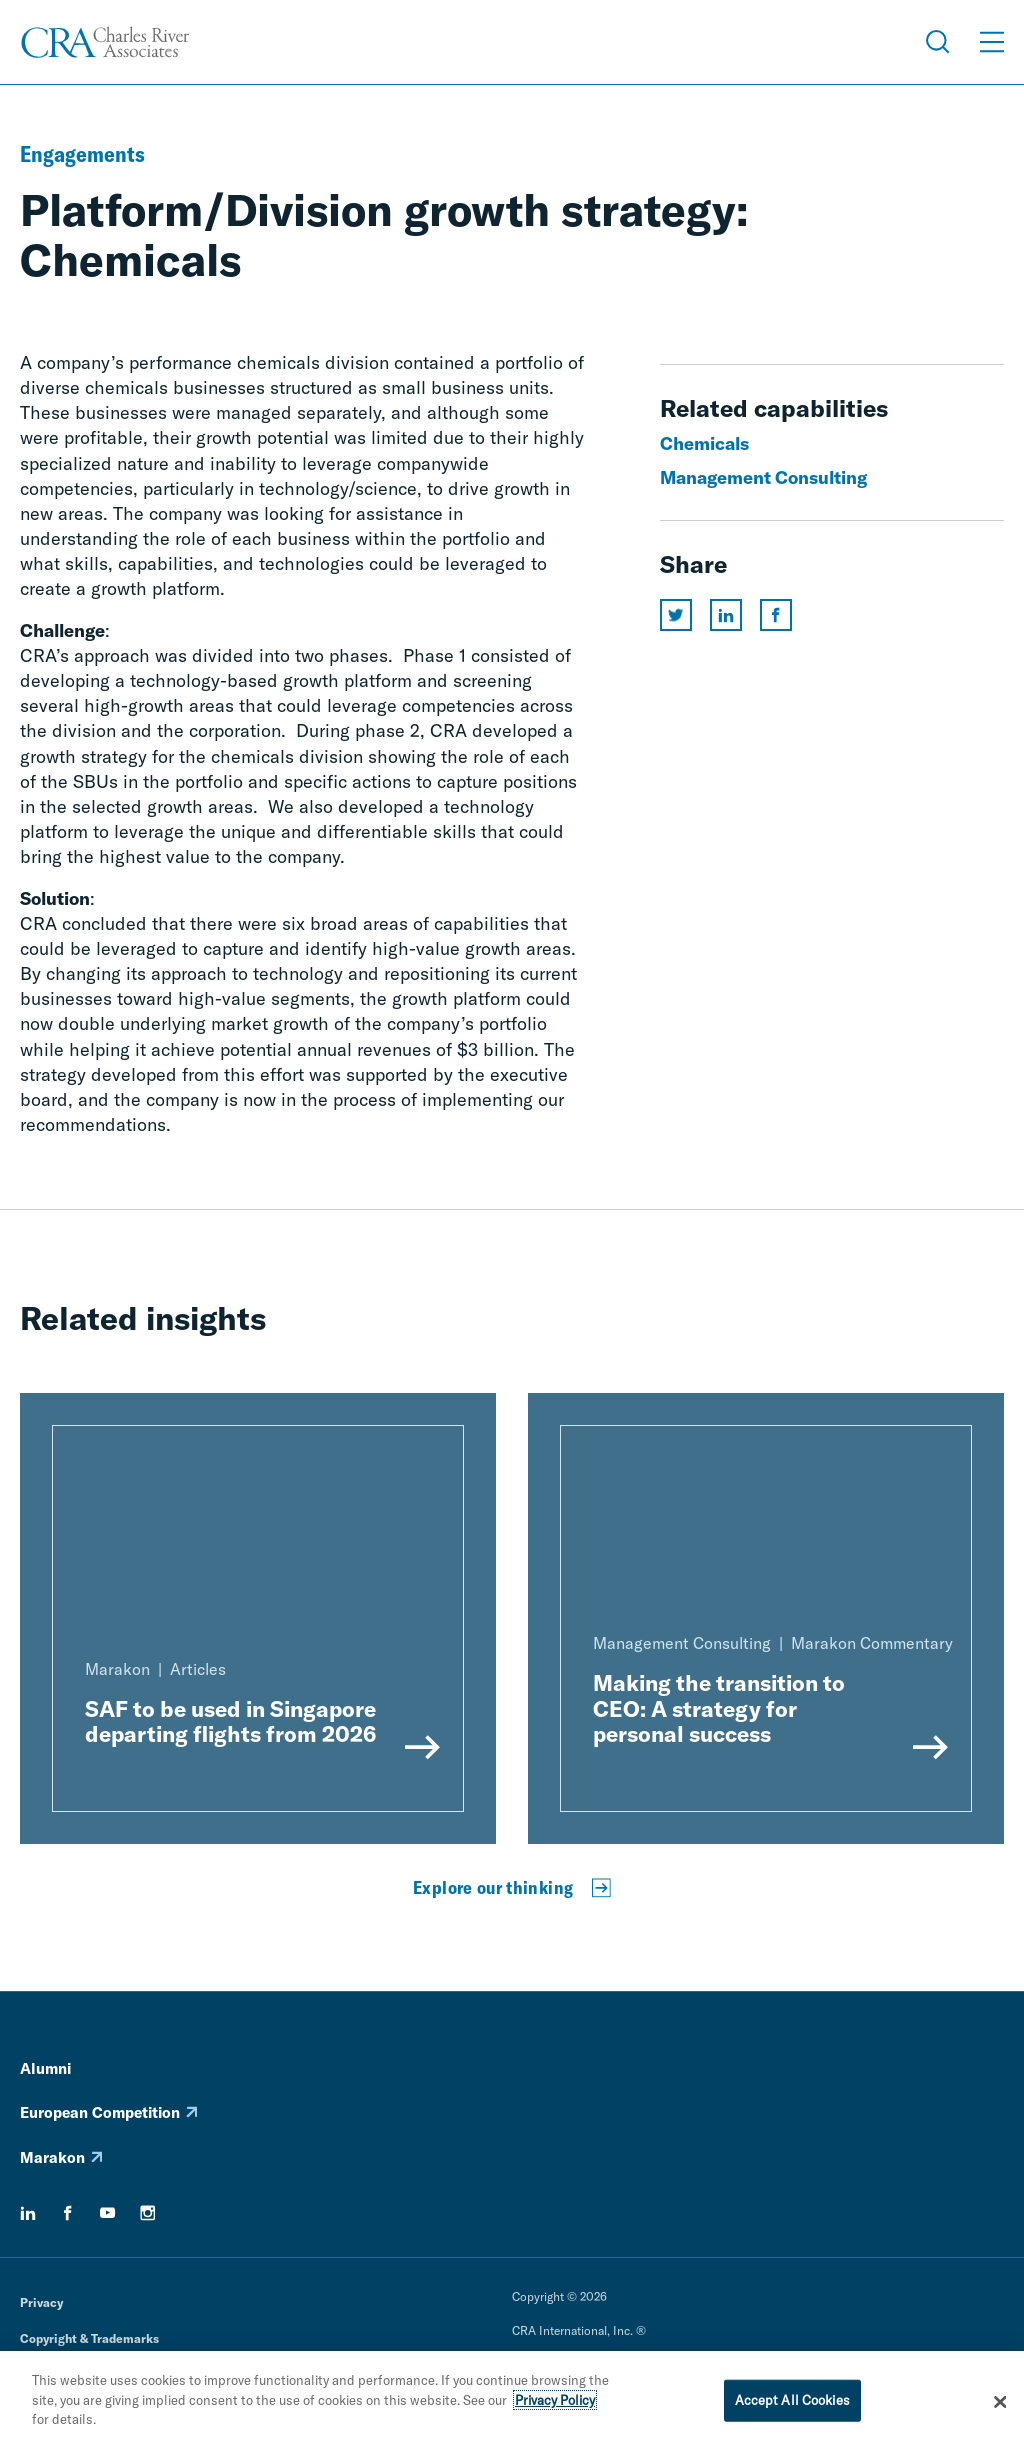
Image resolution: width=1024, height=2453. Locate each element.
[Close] (1000, 2405)
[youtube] (108, 2213)
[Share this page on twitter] (676, 615)
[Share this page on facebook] (776, 615)
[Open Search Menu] (938, 42)
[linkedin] (28, 2213)
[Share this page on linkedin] (726, 615)
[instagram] (148, 2213)
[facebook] (68, 2213)
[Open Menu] (992, 42)
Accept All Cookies (792, 2403)
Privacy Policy (555, 2403)
